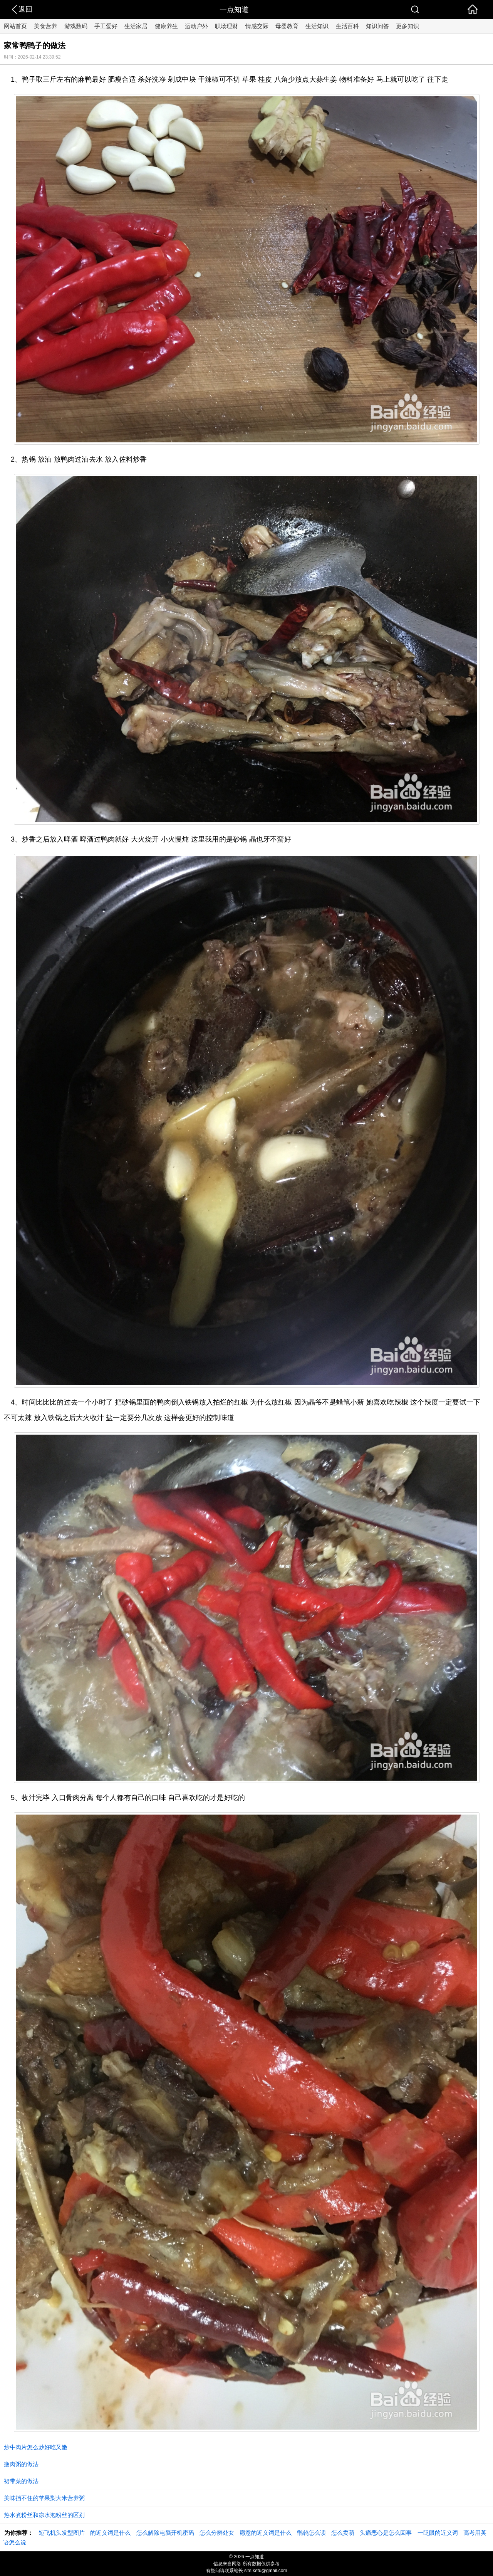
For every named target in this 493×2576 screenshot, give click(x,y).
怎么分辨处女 (217, 2532)
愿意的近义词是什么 (266, 2532)
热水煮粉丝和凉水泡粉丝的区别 (44, 2515)
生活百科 (347, 26)
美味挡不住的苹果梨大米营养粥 (44, 2498)
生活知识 (317, 26)
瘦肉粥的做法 (21, 2464)
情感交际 (256, 26)
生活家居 (136, 26)
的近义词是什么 (110, 2532)
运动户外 (196, 26)
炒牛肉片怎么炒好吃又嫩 (35, 2447)
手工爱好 (105, 26)
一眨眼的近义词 (438, 2532)
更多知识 (407, 26)
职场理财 (226, 26)
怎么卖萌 (342, 2532)
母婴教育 (286, 26)
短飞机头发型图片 (62, 2532)
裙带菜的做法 (21, 2481)
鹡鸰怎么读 (311, 2532)
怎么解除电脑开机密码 (165, 2532)
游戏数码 (75, 26)
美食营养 (45, 26)
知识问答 (377, 26)
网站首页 (15, 26)
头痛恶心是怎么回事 (386, 2532)
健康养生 (166, 26)
